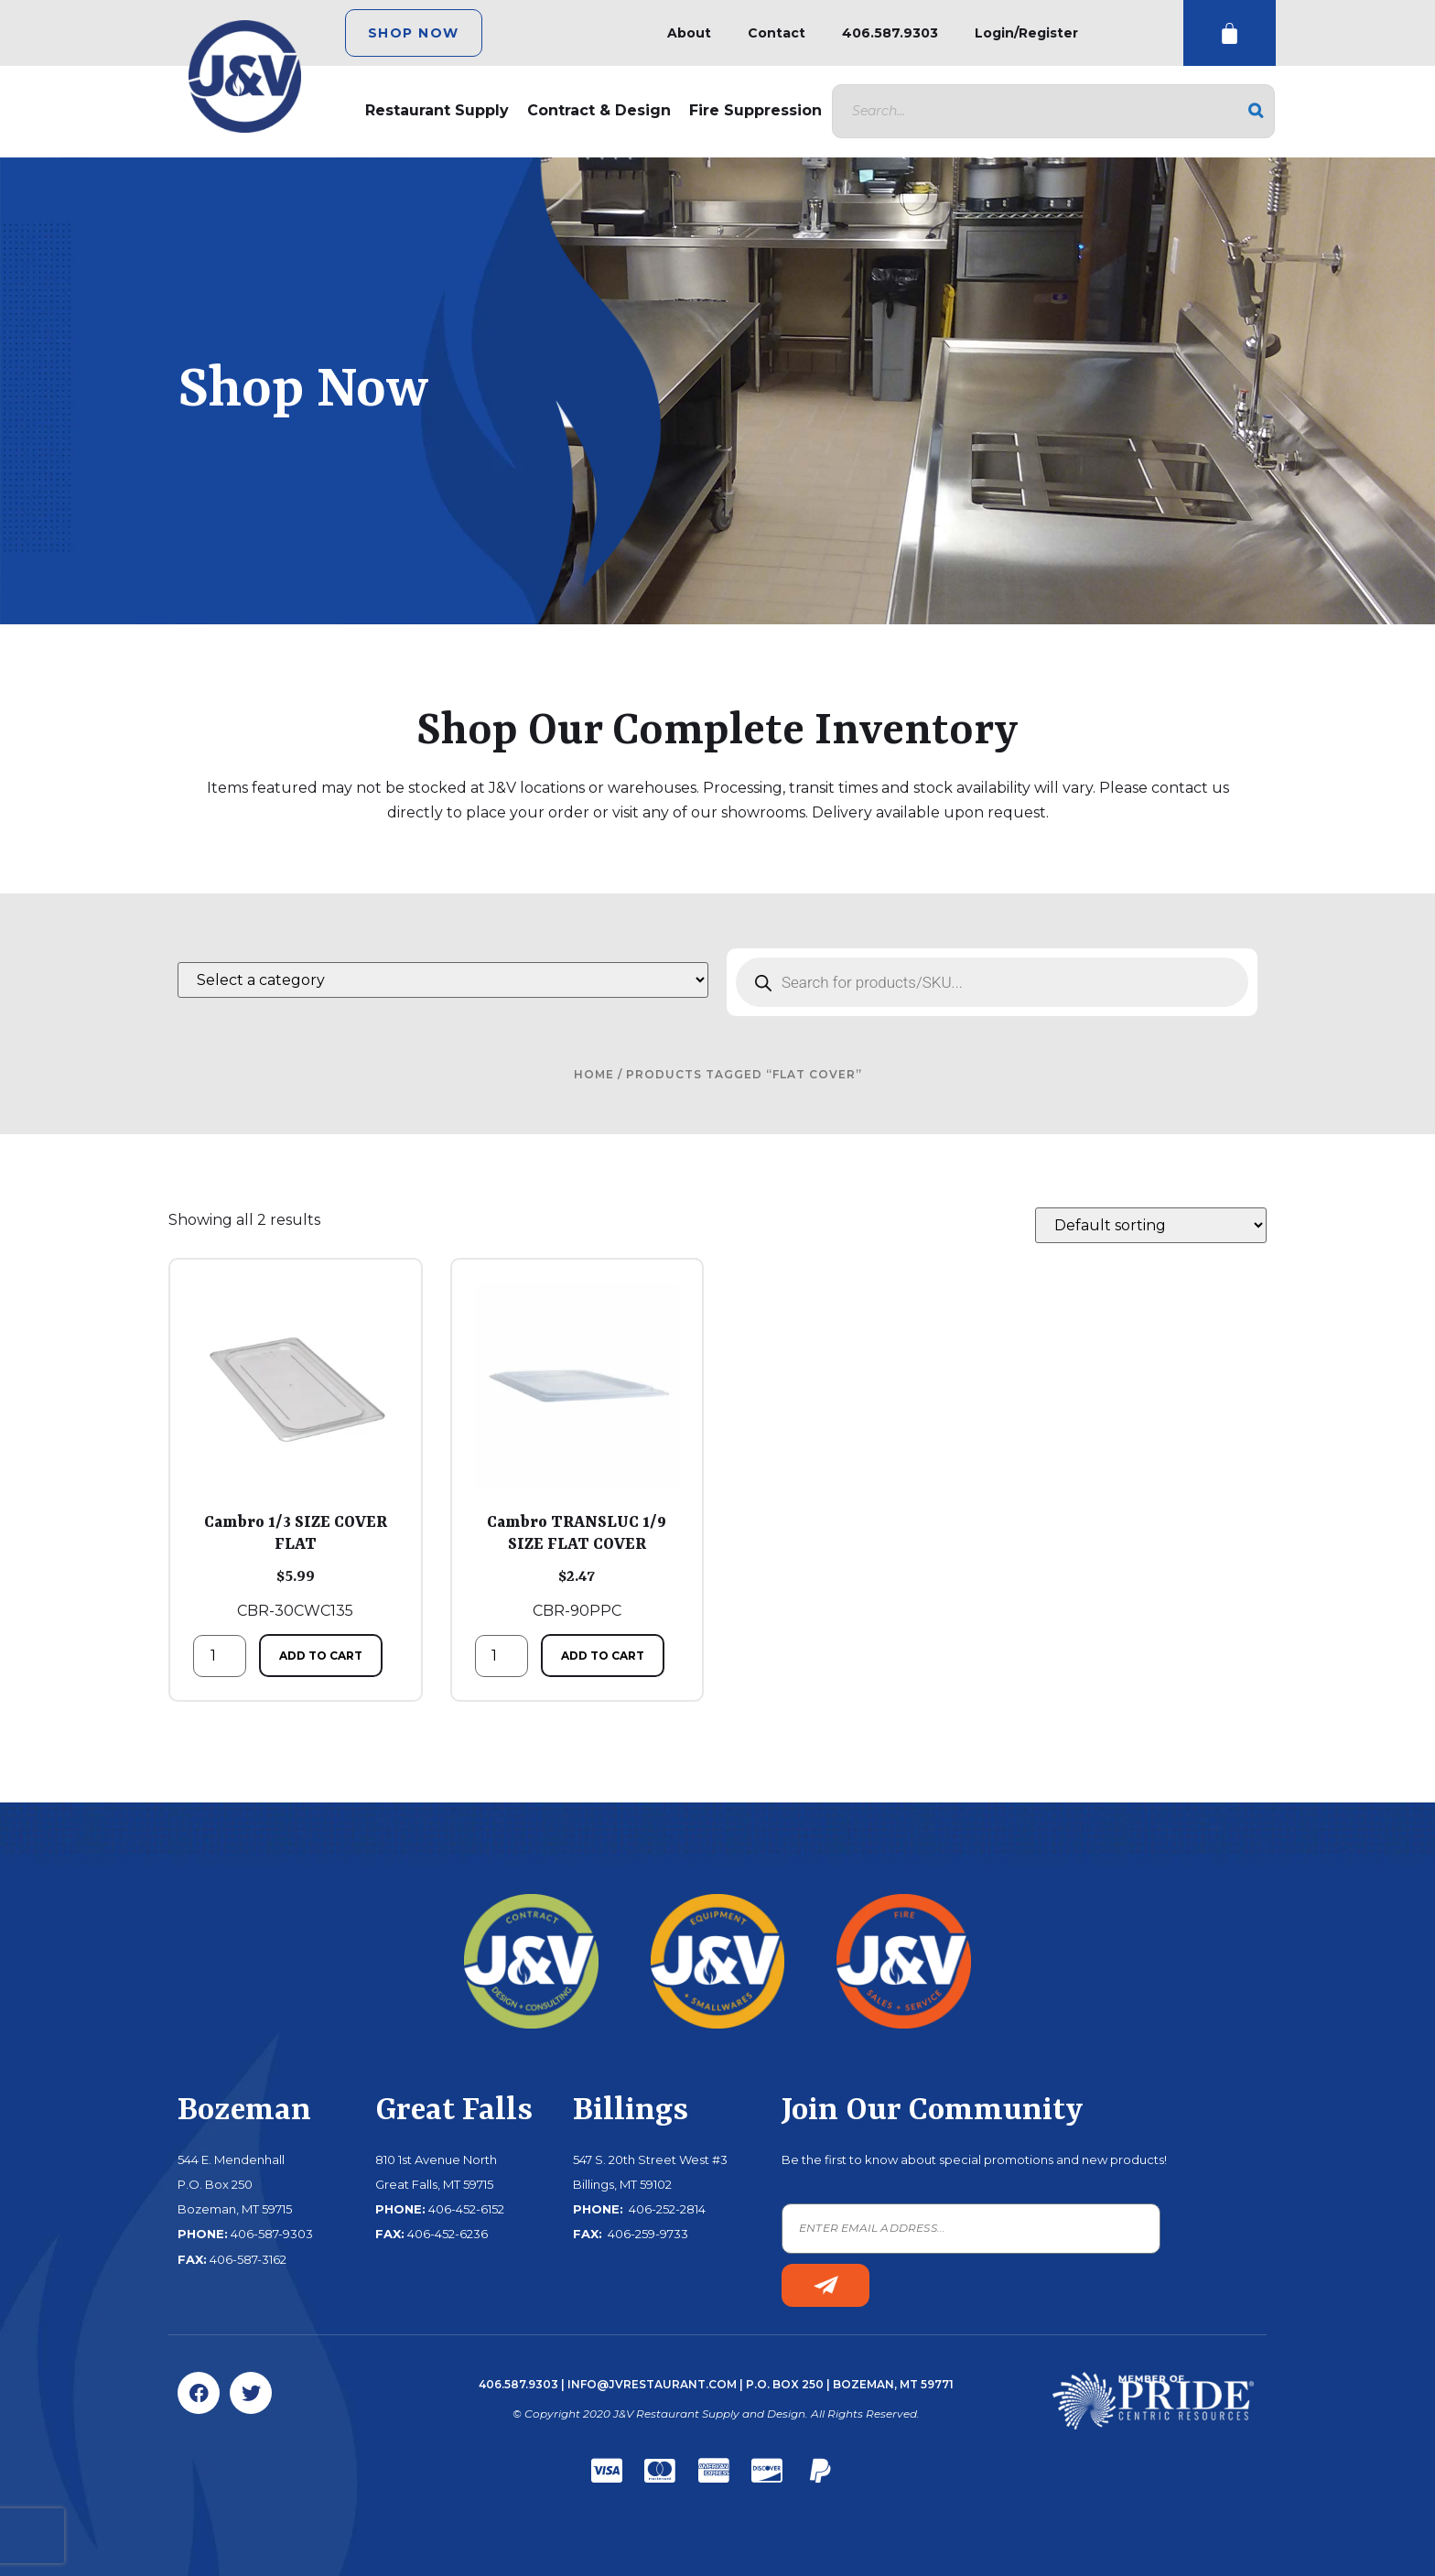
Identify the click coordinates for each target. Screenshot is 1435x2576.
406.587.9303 (890, 33)
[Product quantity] (219, 1656)
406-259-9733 (646, 2233)
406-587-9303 (272, 2233)
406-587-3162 (248, 2259)
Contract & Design (599, 110)
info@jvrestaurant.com (652, 2384)
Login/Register (1026, 33)
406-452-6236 (447, 2233)
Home (594, 1074)
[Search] (1255, 111)
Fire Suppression (755, 110)
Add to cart (320, 1655)
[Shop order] (1151, 1225)
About (689, 33)
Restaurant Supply (437, 110)
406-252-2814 (666, 2209)
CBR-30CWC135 (295, 1451)
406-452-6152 (466, 2209)
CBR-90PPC (577, 1451)
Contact (776, 33)
